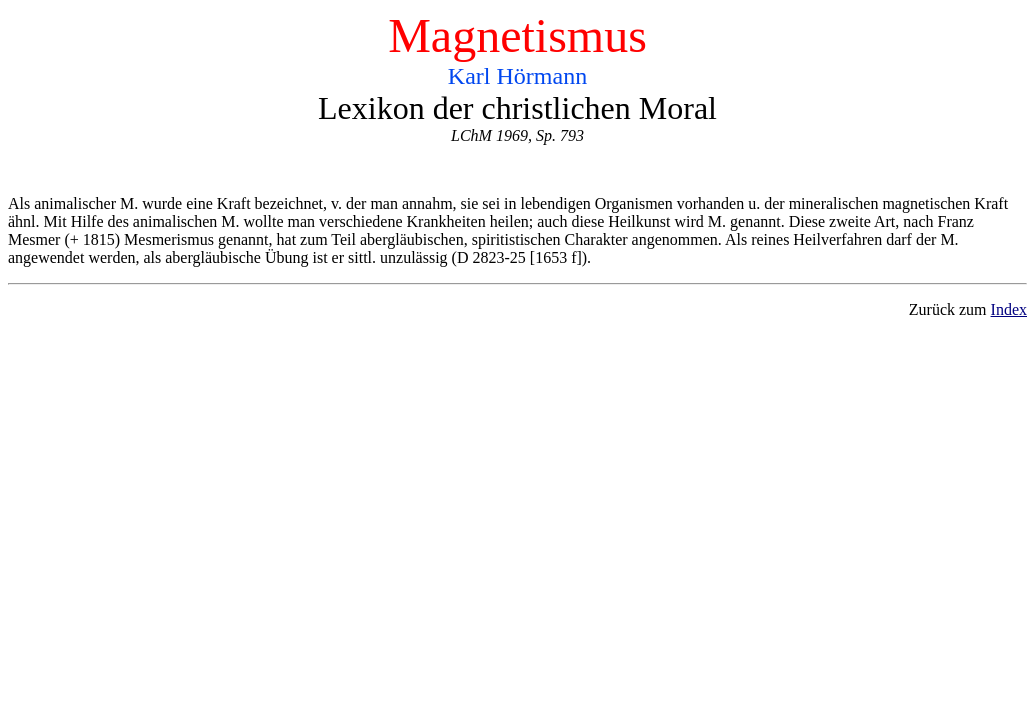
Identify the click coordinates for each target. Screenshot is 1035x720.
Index (1009, 309)
